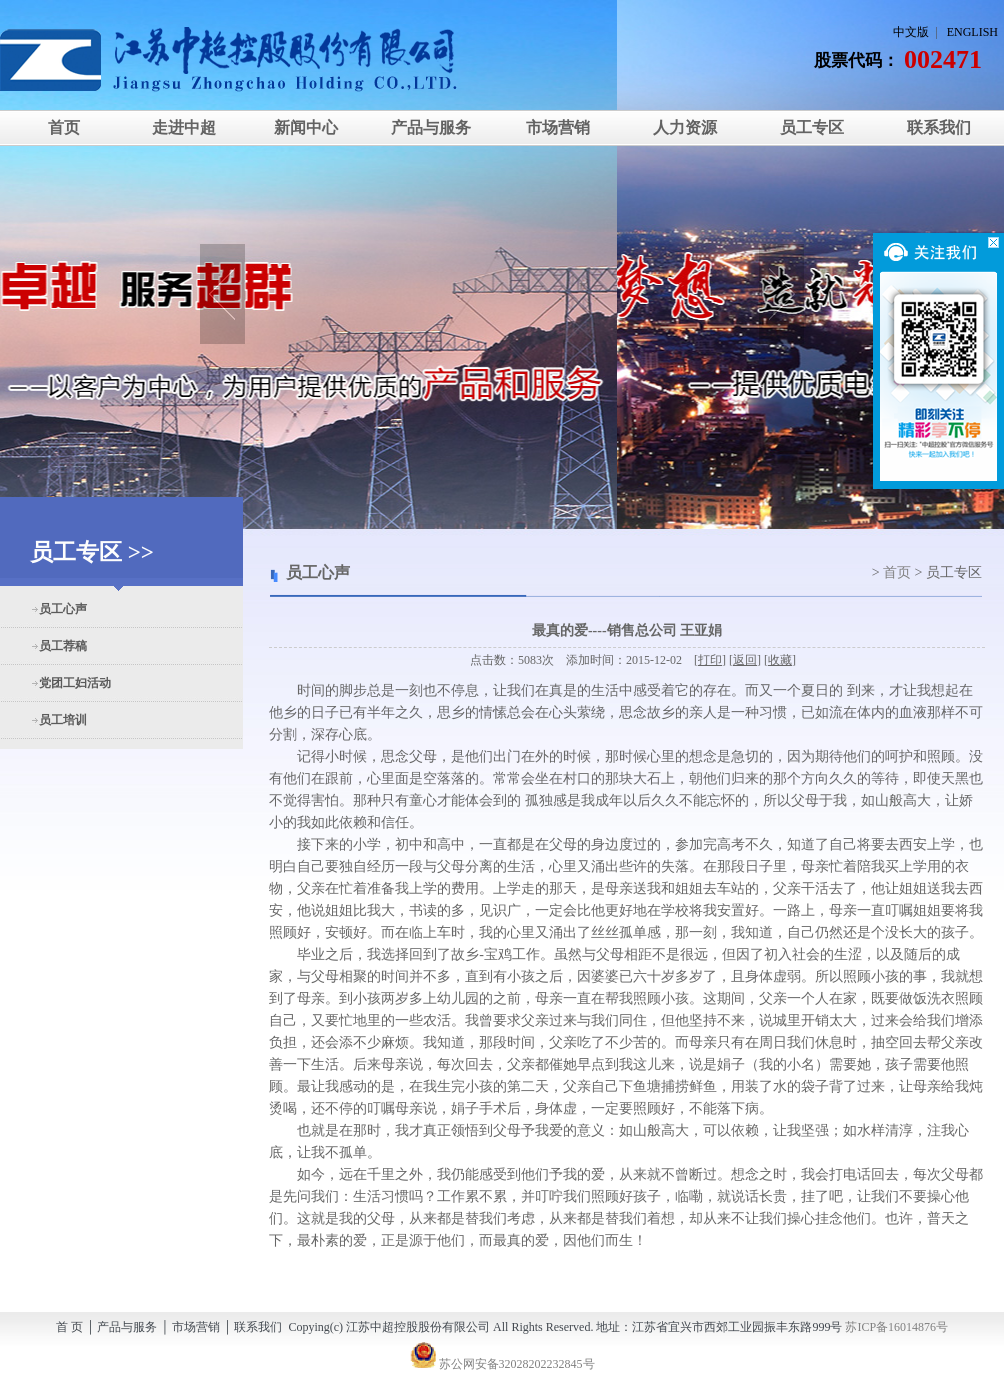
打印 (710, 660)
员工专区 (812, 127)
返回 (745, 660)
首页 (64, 127)
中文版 (911, 32)
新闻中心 (304, 127)
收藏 (780, 660)
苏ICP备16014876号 (896, 1327)
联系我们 (939, 127)
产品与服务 (431, 127)
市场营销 (558, 127)
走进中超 (184, 127)
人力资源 (685, 127)
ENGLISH (972, 32)
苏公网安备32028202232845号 (502, 1364)
